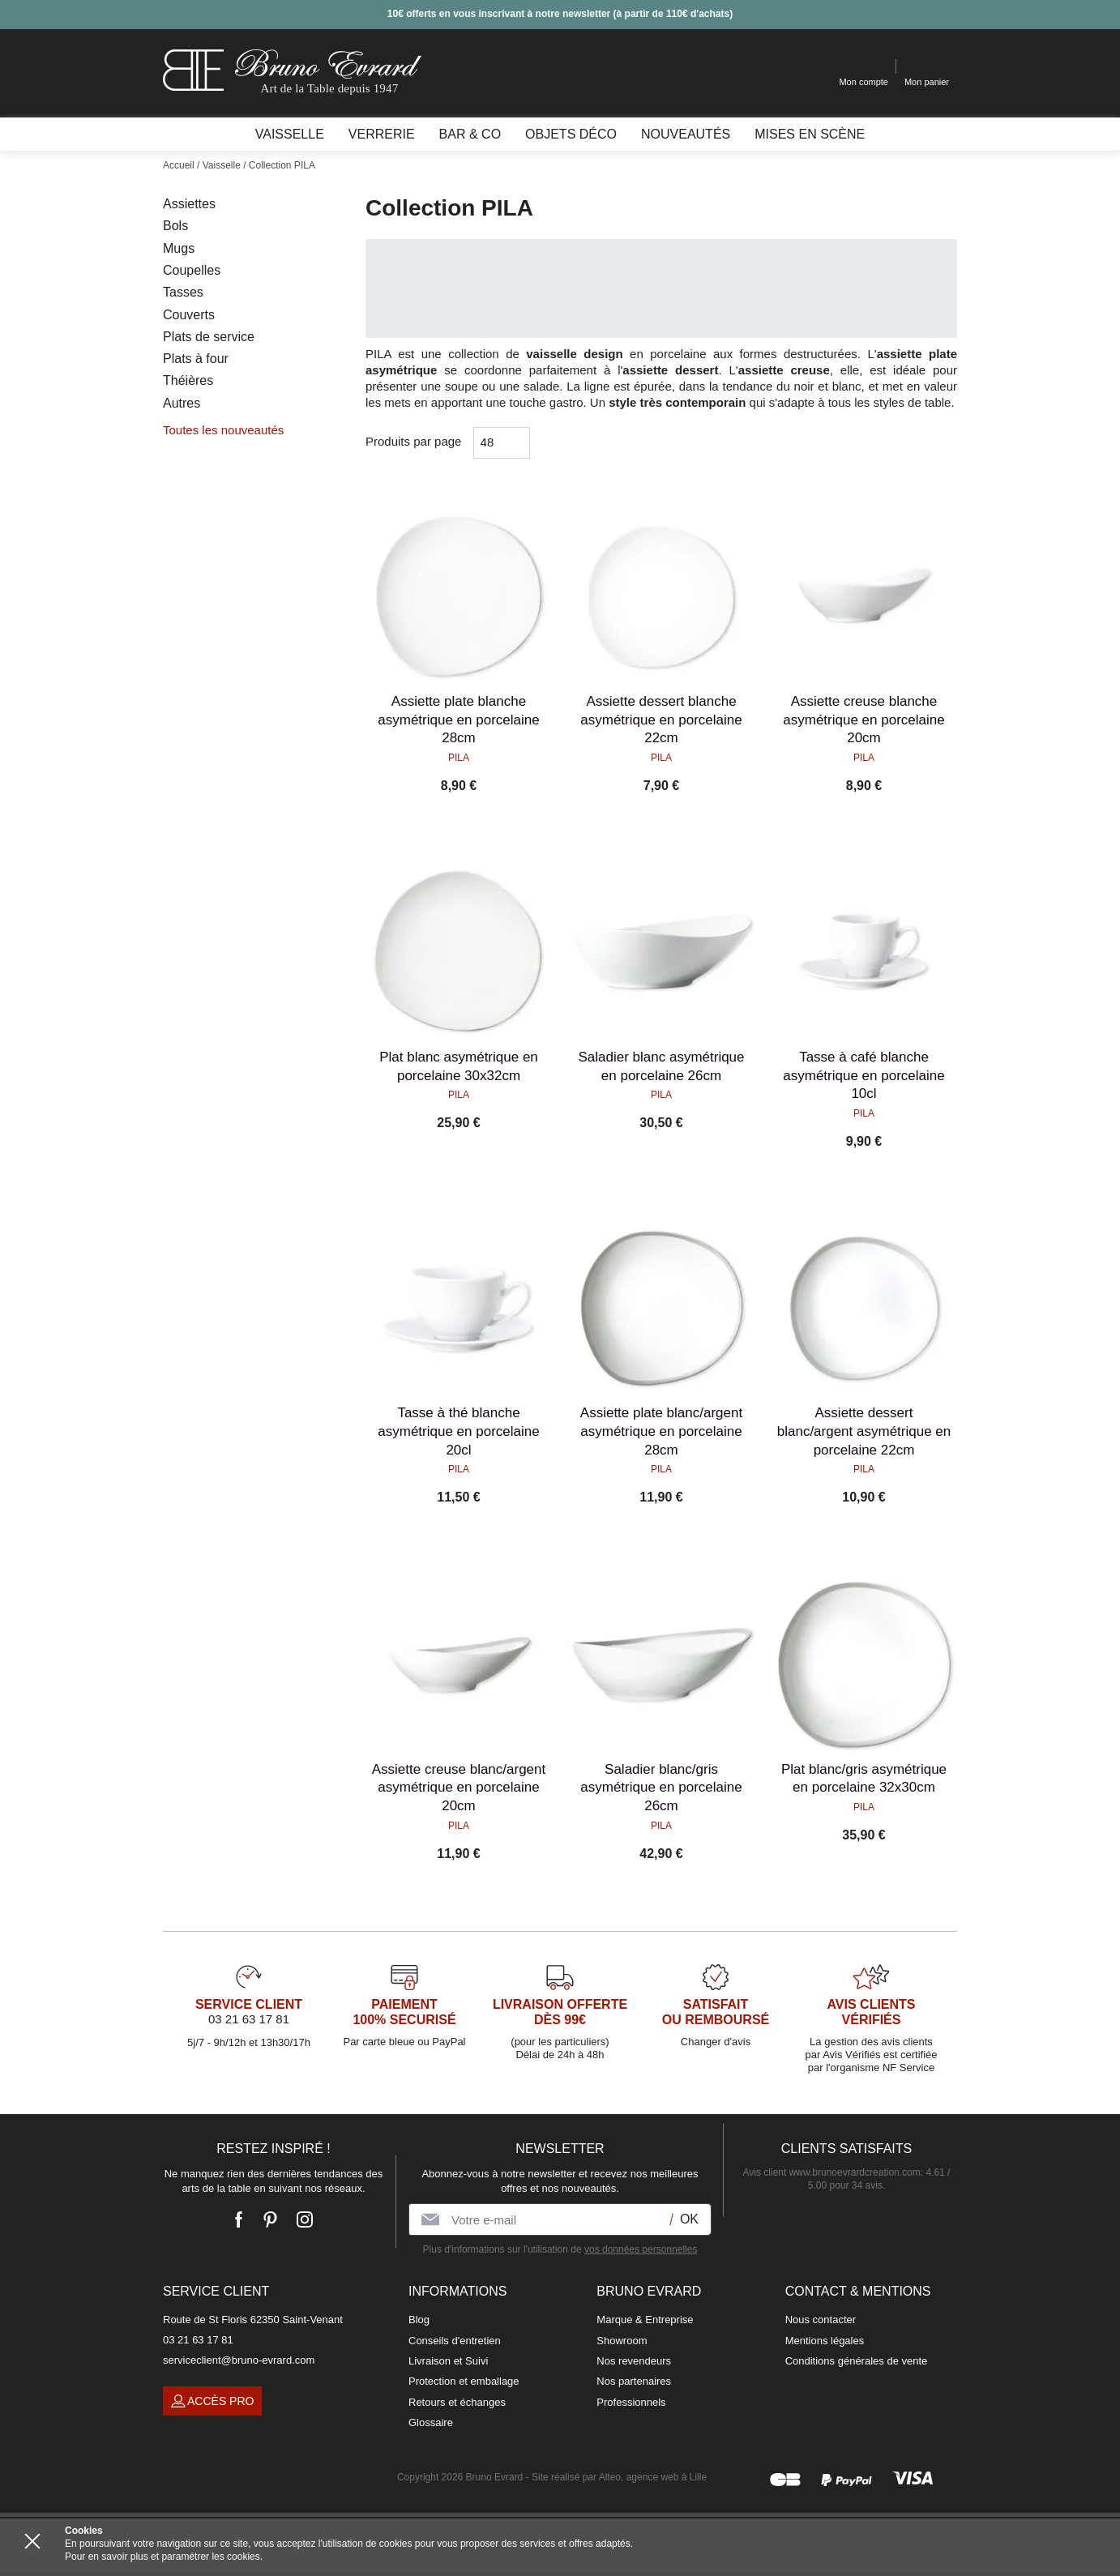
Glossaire (430, 2422)
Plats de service (208, 337)
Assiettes (189, 204)
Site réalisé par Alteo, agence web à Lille (619, 2477)
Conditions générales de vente (856, 2361)
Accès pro (212, 2401)
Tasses (183, 292)
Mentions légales (825, 2341)
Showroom (621, 2341)
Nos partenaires (633, 2381)
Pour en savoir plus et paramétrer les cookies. (164, 2556)
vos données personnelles (640, 2249)
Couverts (189, 315)
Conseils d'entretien (454, 2341)
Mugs (179, 248)
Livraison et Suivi (448, 2361)
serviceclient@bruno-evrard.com (238, 2360)
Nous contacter (820, 2319)
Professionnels (630, 2402)
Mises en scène (810, 134)
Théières (188, 380)
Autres (181, 403)
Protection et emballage (463, 2381)
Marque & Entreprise (644, 2319)
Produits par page (413, 441)
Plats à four (196, 358)
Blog (419, 2319)
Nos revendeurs (633, 2361)
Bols (175, 226)
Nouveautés (685, 134)
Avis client (832, 2172)
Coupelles (191, 270)
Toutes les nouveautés (223, 430)
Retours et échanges (457, 2402)
